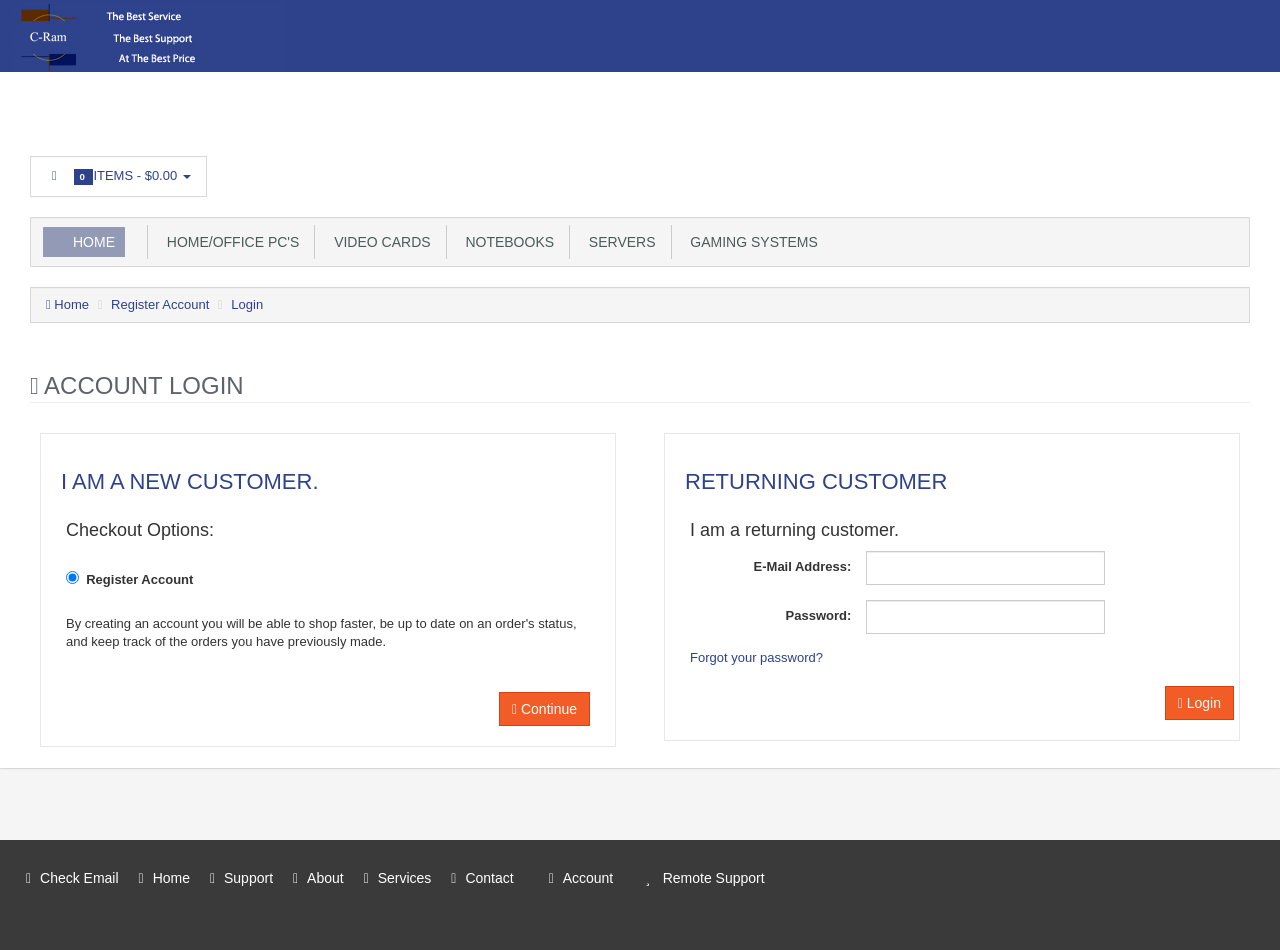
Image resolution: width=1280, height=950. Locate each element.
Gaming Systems (750, 242)
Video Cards (378, 242)
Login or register (326, 108)
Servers (618, 242)
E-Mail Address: (803, 566)
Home (94, 242)
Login (247, 304)
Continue (544, 709)
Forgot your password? (756, 657)
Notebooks (506, 242)
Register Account (160, 304)
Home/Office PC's (229, 242)
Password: (819, 615)
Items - (118, 176)
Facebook (1236, 171)
